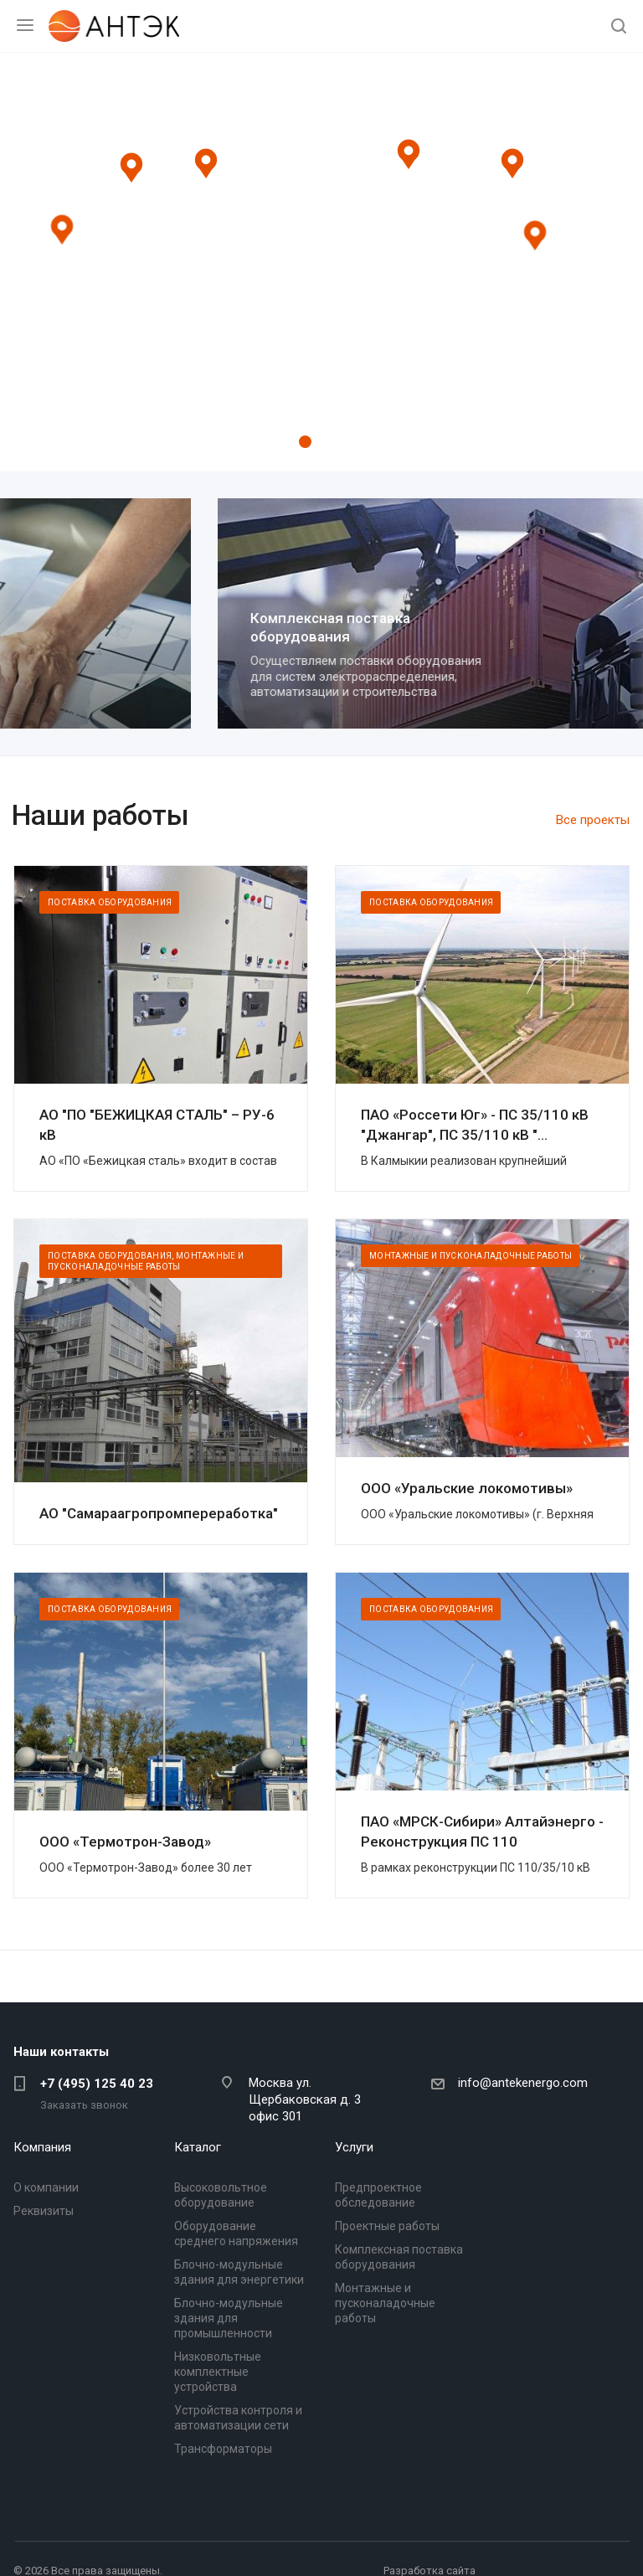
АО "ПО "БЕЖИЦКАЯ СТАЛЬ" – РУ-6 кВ (157, 1124)
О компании (46, 2187)
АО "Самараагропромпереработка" (158, 1513)
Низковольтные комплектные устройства (217, 2371)
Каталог (197, 2147)
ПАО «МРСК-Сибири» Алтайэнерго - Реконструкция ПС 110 (482, 1831)
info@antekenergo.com (523, 2082)
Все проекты (593, 819)
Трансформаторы (223, 2448)
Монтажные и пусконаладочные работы (385, 2303)
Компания (42, 2147)
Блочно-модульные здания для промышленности (228, 2318)
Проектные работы (112, 620)
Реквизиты (43, 2211)
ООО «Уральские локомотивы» (467, 1488)
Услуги (354, 2147)
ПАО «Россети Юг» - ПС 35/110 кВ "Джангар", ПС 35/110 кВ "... (475, 1124)
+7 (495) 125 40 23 (96, 2083)
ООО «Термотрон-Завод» (125, 1841)
